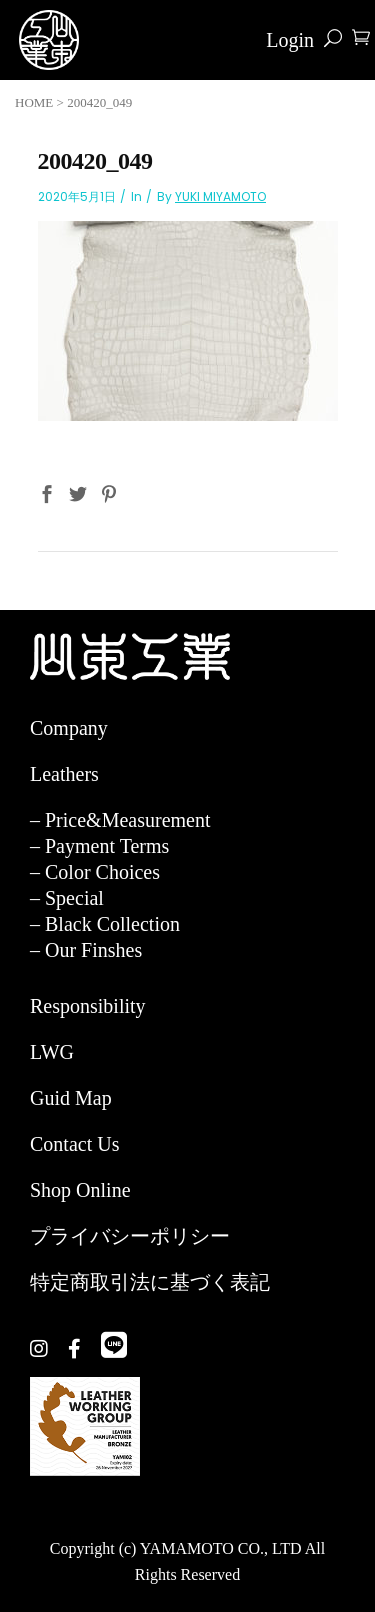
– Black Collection (105, 924)
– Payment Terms (99, 846)
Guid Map (71, 1098)
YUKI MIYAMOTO (220, 196)
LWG (52, 1052)
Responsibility (88, 1006)
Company (69, 728)
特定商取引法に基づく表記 (150, 1282)
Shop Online (80, 1190)
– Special (67, 898)
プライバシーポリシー (130, 1236)
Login (290, 40)
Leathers (64, 774)
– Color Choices (95, 872)
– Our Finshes (86, 950)
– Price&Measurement (120, 820)
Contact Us (74, 1144)
